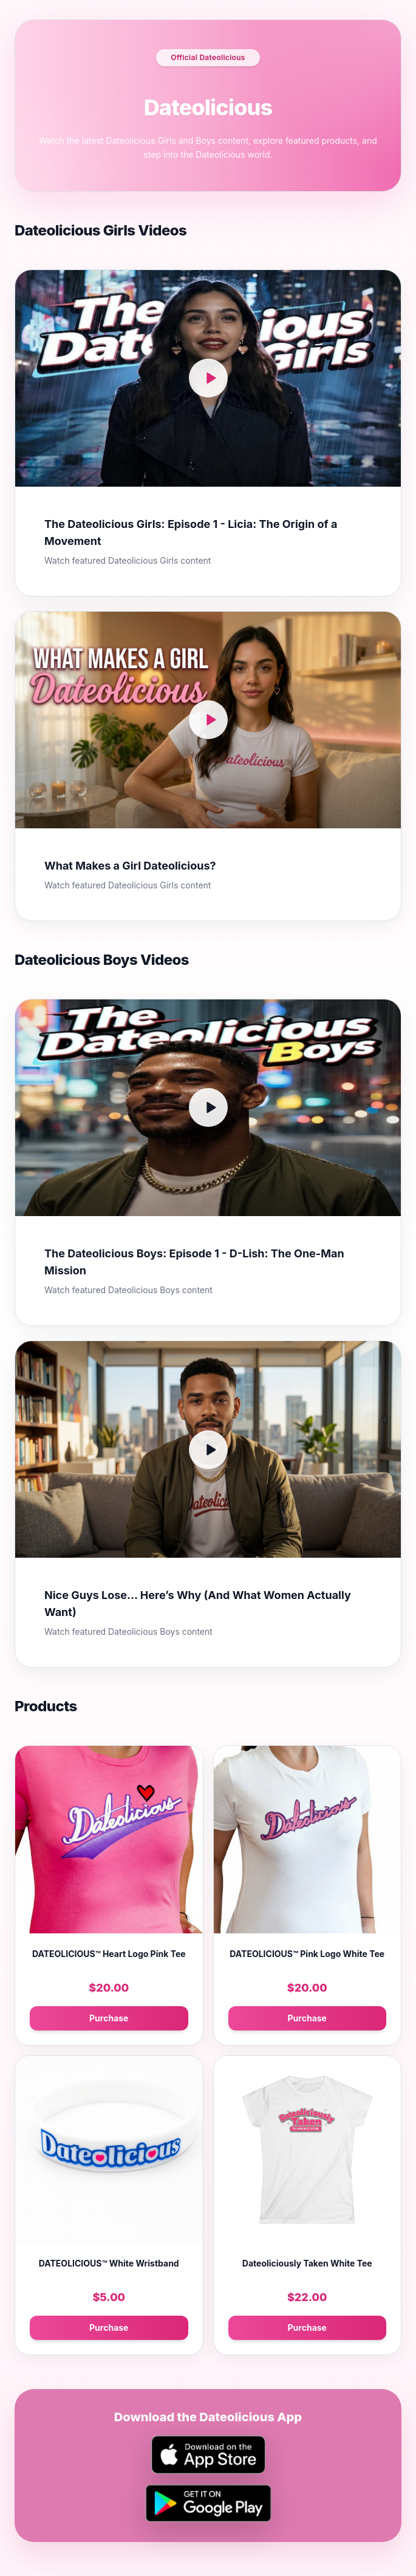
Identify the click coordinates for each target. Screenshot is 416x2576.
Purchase (108, 2018)
